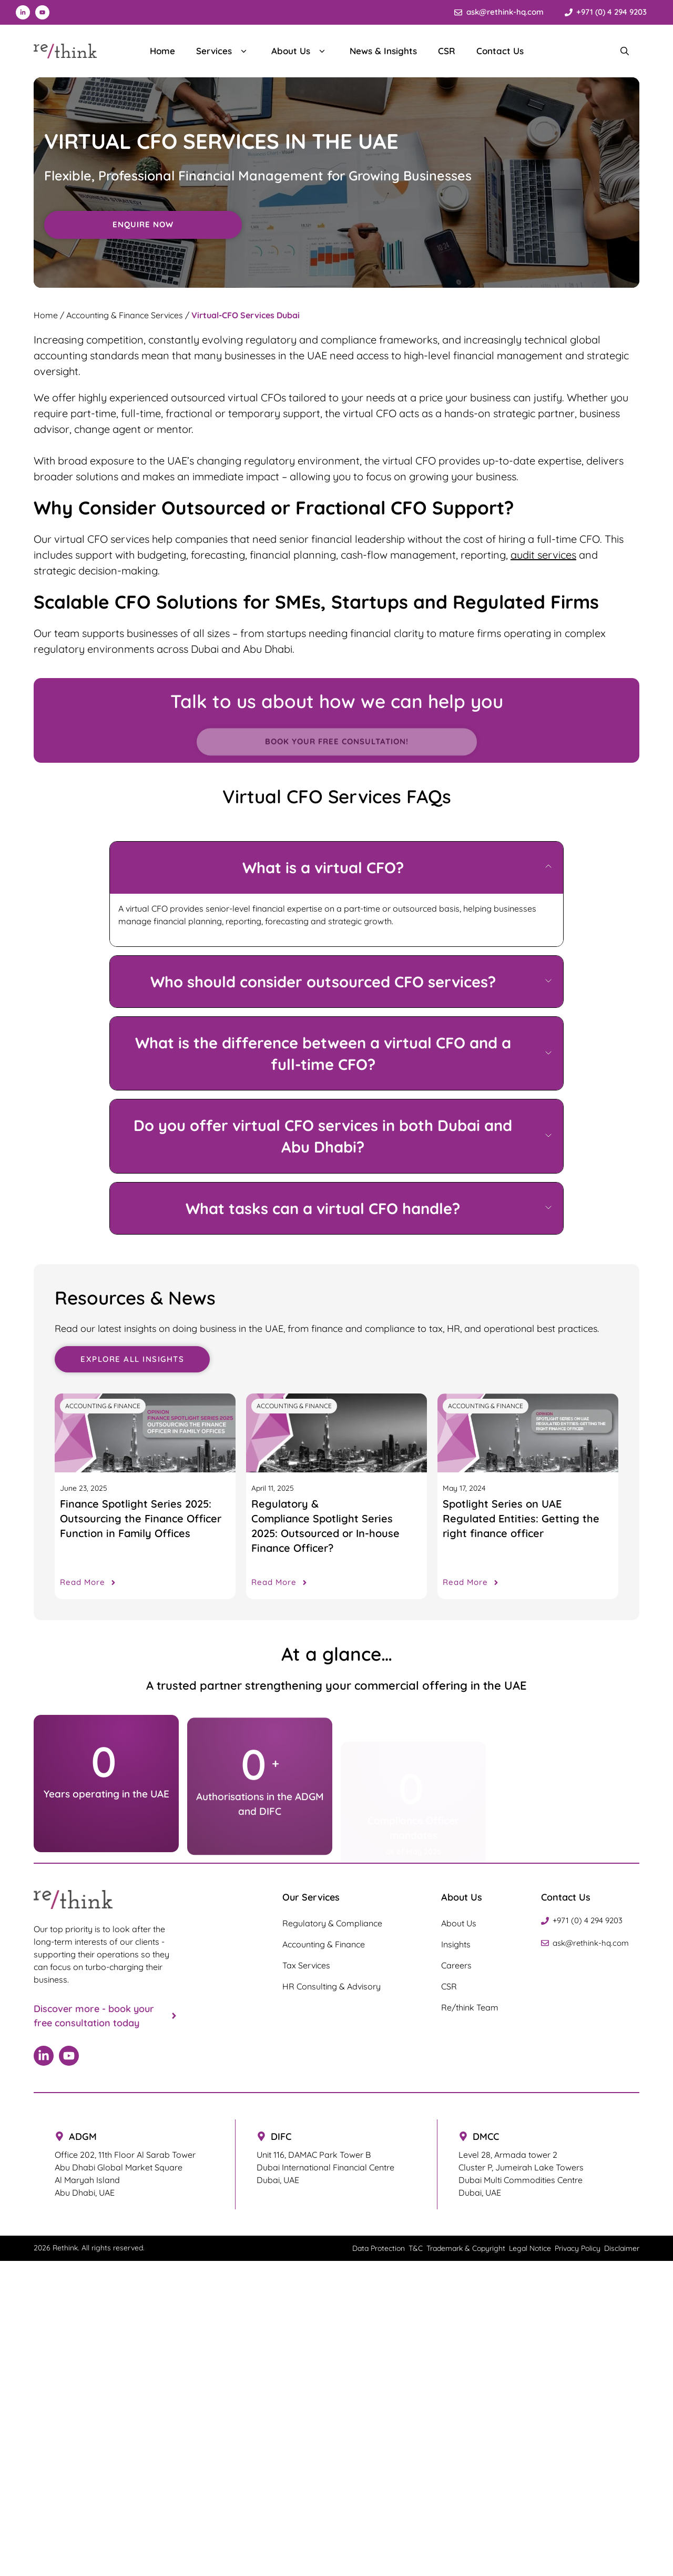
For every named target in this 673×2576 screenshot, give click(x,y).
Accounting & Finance (102, 1406)
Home (162, 50)
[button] (336, 868)
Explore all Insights (132, 1359)
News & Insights (383, 50)
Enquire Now (143, 232)
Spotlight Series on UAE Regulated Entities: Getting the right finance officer (521, 1518)
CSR (446, 50)
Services (223, 51)
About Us (300, 51)
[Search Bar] (624, 51)
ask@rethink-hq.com (505, 12)
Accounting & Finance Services (124, 315)
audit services (543, 554)
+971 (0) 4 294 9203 (611, 12)
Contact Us (500, 50)
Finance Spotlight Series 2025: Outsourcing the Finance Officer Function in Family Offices (140, 1518)
